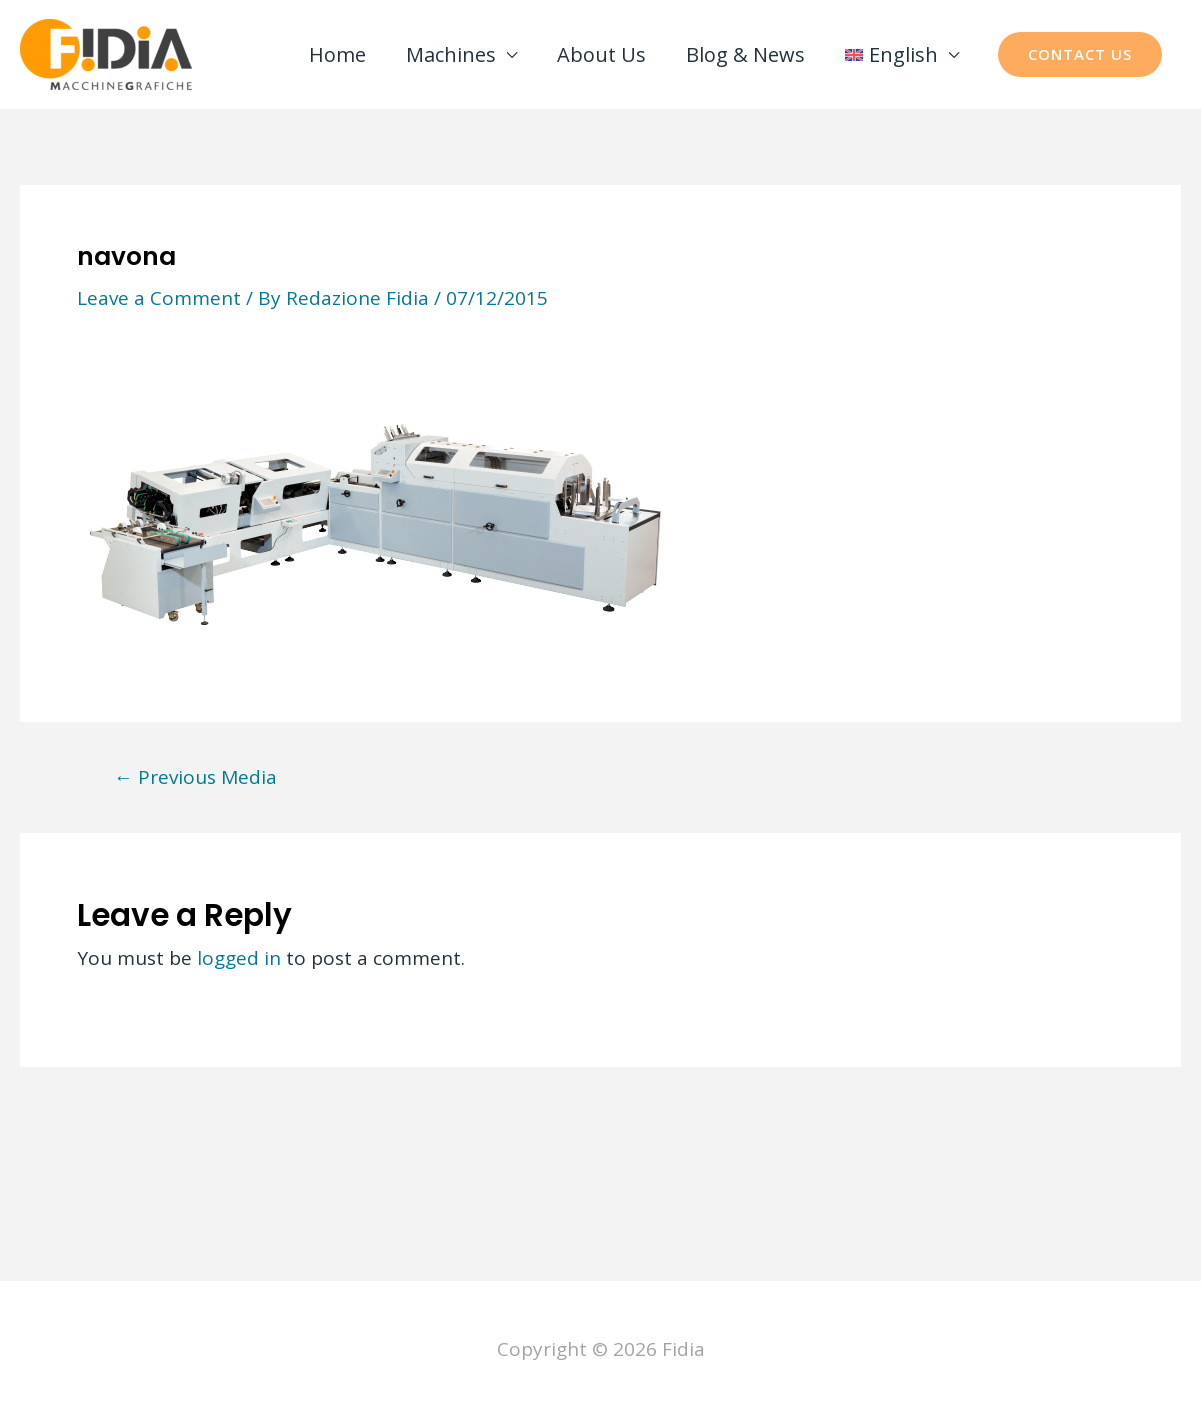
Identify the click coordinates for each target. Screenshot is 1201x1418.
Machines (451, 54)
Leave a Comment (159, 298)
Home (337, 54)
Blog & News (745, 54)
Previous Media (195, 777)
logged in (239, 958)
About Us (601, 54)
